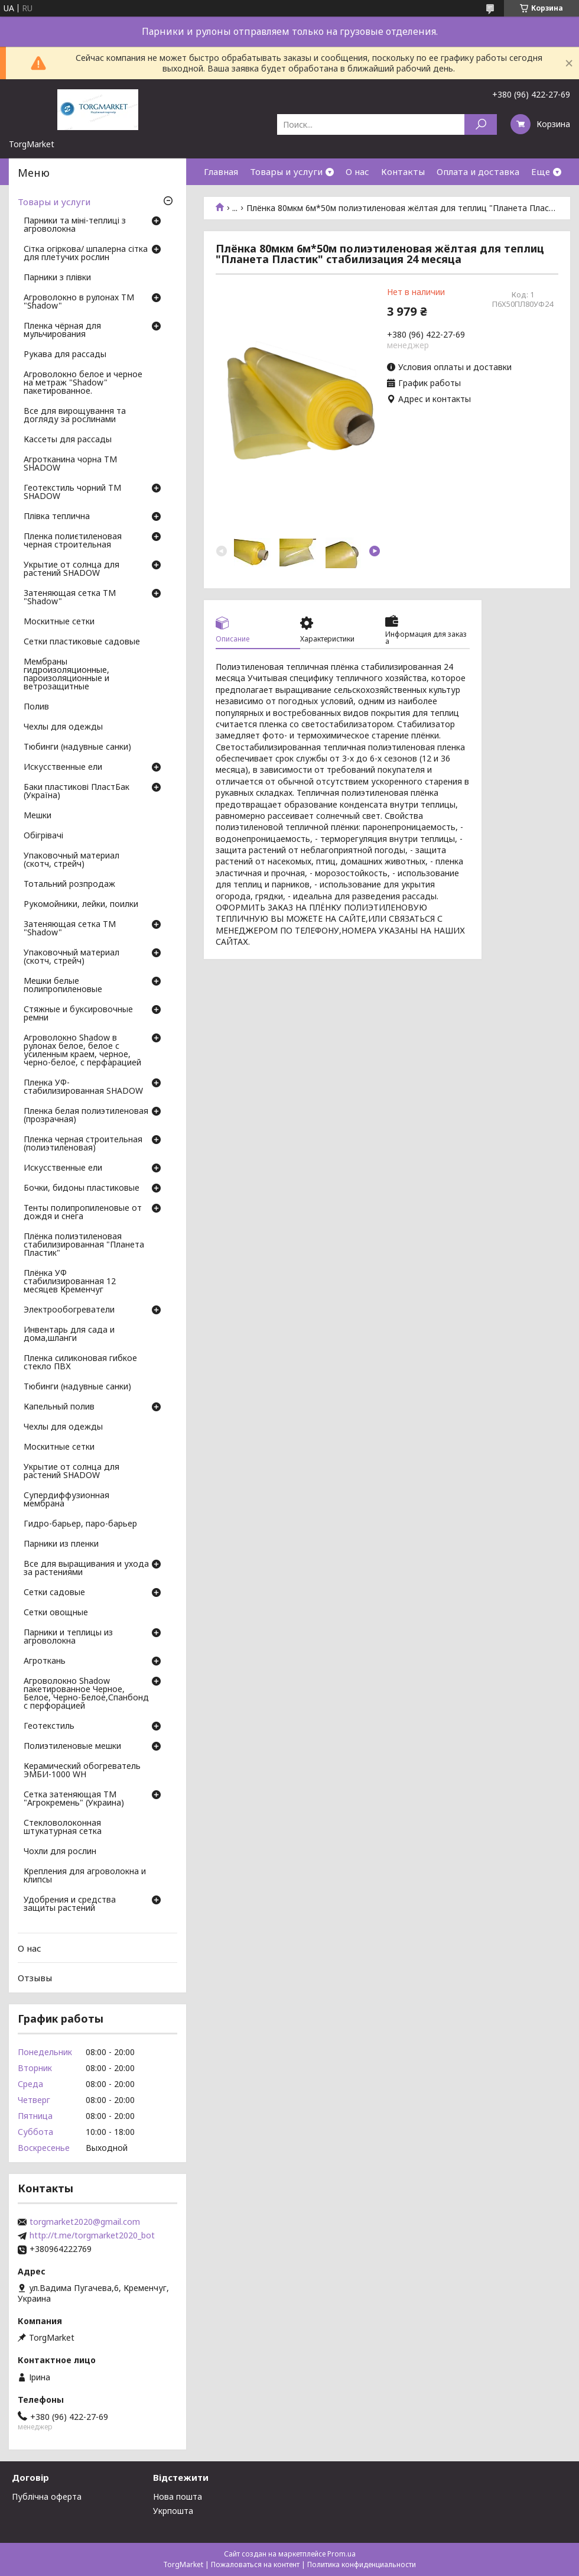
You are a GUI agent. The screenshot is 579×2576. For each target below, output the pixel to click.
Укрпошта (173, 2510)
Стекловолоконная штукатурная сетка (63, 1827)
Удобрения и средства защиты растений (70, 1904)
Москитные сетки (59, 622)
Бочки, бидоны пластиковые (81, 1188)
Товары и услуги (286, 171)
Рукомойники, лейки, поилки (81, 904)
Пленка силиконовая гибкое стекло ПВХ (80, 1363)
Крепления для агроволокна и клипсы (85, 1876)
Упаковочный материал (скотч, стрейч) (71, 860)
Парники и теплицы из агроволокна (68, 1637)
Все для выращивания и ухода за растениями (86, 1568)
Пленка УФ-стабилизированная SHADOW (83, 1087)
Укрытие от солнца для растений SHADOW (71, 569)
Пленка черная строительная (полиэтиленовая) (83, 1144)
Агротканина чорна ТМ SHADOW (70, 464)
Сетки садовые (54, 1593)
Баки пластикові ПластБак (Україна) (76, 792)
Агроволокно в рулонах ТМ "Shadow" (79, 302)
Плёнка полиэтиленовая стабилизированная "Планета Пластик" (84, 1245)
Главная (221, 171)
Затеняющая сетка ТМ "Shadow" (70, 598)
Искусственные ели (63, 767)
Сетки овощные (56, 1613)
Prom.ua (341, 2554)
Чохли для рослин (60, 1851)
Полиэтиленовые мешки (72, 1746)
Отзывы (35, 1978)
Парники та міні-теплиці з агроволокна (75, 225)
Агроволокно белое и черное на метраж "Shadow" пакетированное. (83, 383)
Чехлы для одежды (63, 727)
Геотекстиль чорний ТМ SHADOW (72, 492)
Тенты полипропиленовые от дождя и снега (83, 1212)
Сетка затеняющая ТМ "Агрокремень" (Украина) (74, 1799)
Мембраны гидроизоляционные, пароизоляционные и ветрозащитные (66, 674)
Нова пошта (177, 2496)
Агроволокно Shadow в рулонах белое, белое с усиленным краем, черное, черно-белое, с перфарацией (82, 1050)
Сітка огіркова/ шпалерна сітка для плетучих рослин (86, 254)
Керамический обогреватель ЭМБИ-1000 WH (82, 1771)
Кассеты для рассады (68, 440)
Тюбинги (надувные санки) (77, 747)
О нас (357, 171)
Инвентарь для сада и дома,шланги (69, 1334)
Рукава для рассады (65, 354)
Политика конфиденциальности (361, 2564)
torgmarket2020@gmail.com (85, 2222)
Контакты (403, 171)
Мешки (37, 816)
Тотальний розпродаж (69, 884)
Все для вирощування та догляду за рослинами (75, 416)
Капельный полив (59, 1407)
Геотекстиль (49, 1726)
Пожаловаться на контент (255, 2564)
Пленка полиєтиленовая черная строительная (73, 541)
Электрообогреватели (69, 1310)
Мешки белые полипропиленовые (63, 985)
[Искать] (480, 124)
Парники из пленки (61, 1544)
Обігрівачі (43, 836)
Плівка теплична (57, 516)
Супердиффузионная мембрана (66, 1500)
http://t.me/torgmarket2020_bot (92, 2235)
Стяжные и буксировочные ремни (78, 1014)
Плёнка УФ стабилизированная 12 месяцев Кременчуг (70, 1282)
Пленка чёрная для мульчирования (62, 330)
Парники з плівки (57, 278)
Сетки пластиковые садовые (82, 642)
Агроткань (45, 1661)
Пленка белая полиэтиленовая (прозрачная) (86, 1116)
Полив (36, 707)
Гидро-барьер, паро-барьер (80, 1524)
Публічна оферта (47, 2496)
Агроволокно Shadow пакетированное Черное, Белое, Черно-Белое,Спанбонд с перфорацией (86, 1694)
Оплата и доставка (478, 171)
